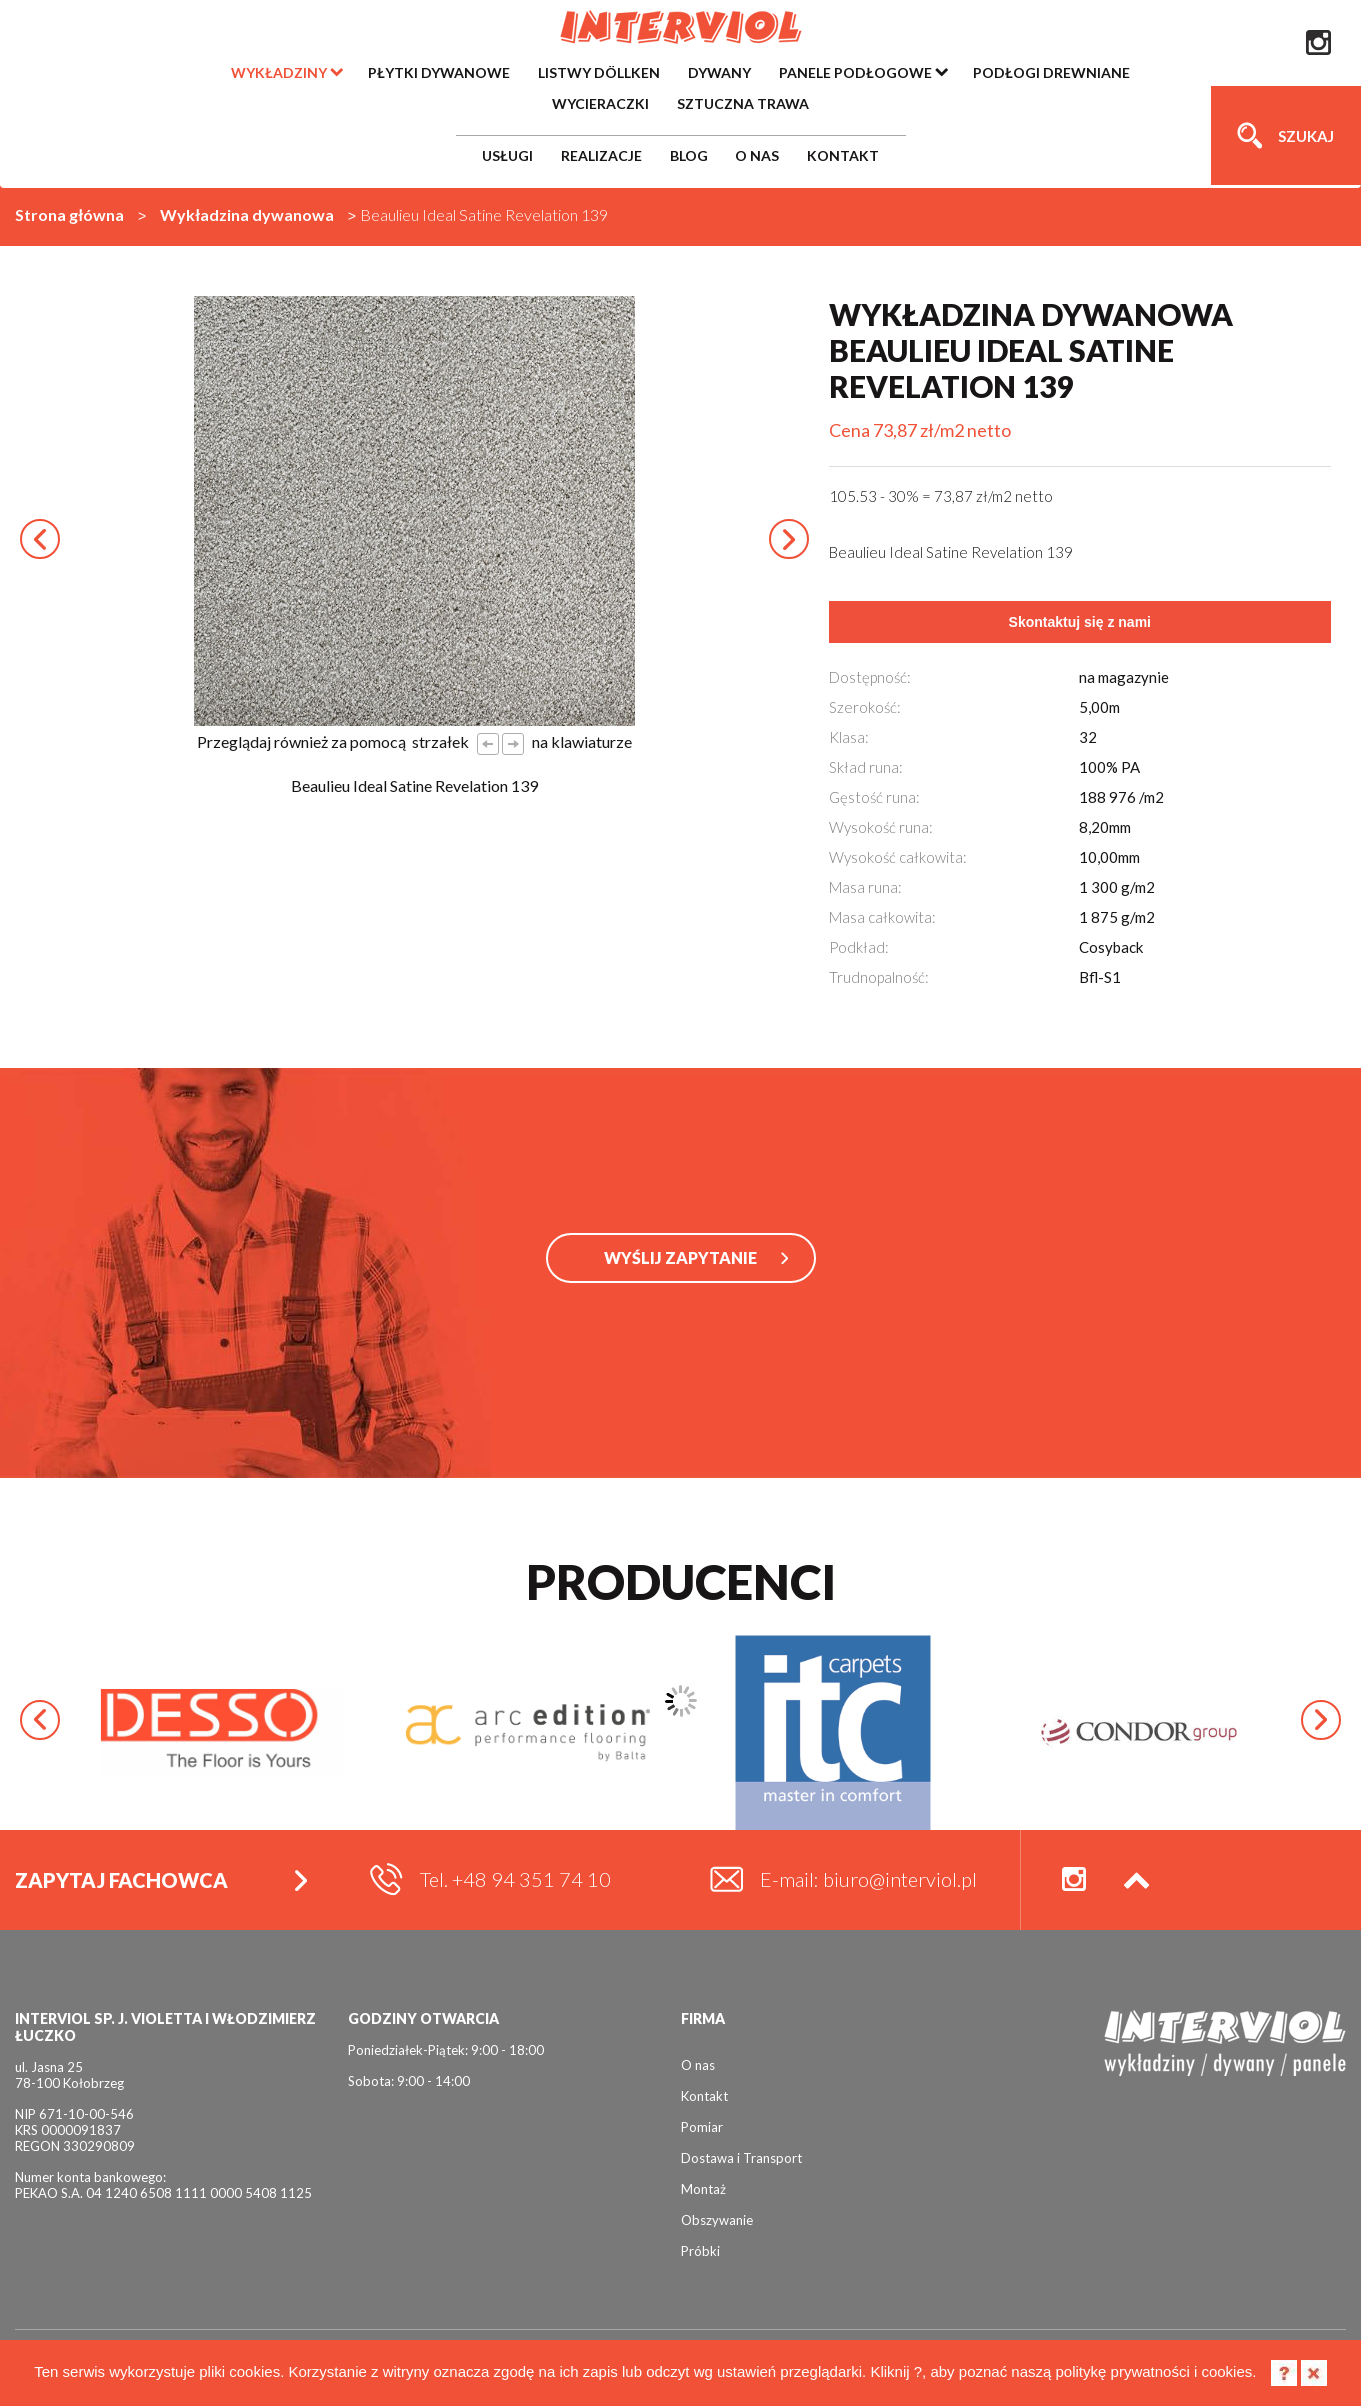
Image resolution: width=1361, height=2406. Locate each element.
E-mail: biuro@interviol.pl (868, 1879)
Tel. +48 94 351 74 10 (515, 1879)
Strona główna (69, 214)
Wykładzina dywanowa (247, 214)
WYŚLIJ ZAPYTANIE (680, 1257)
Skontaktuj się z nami (1080, 622)
